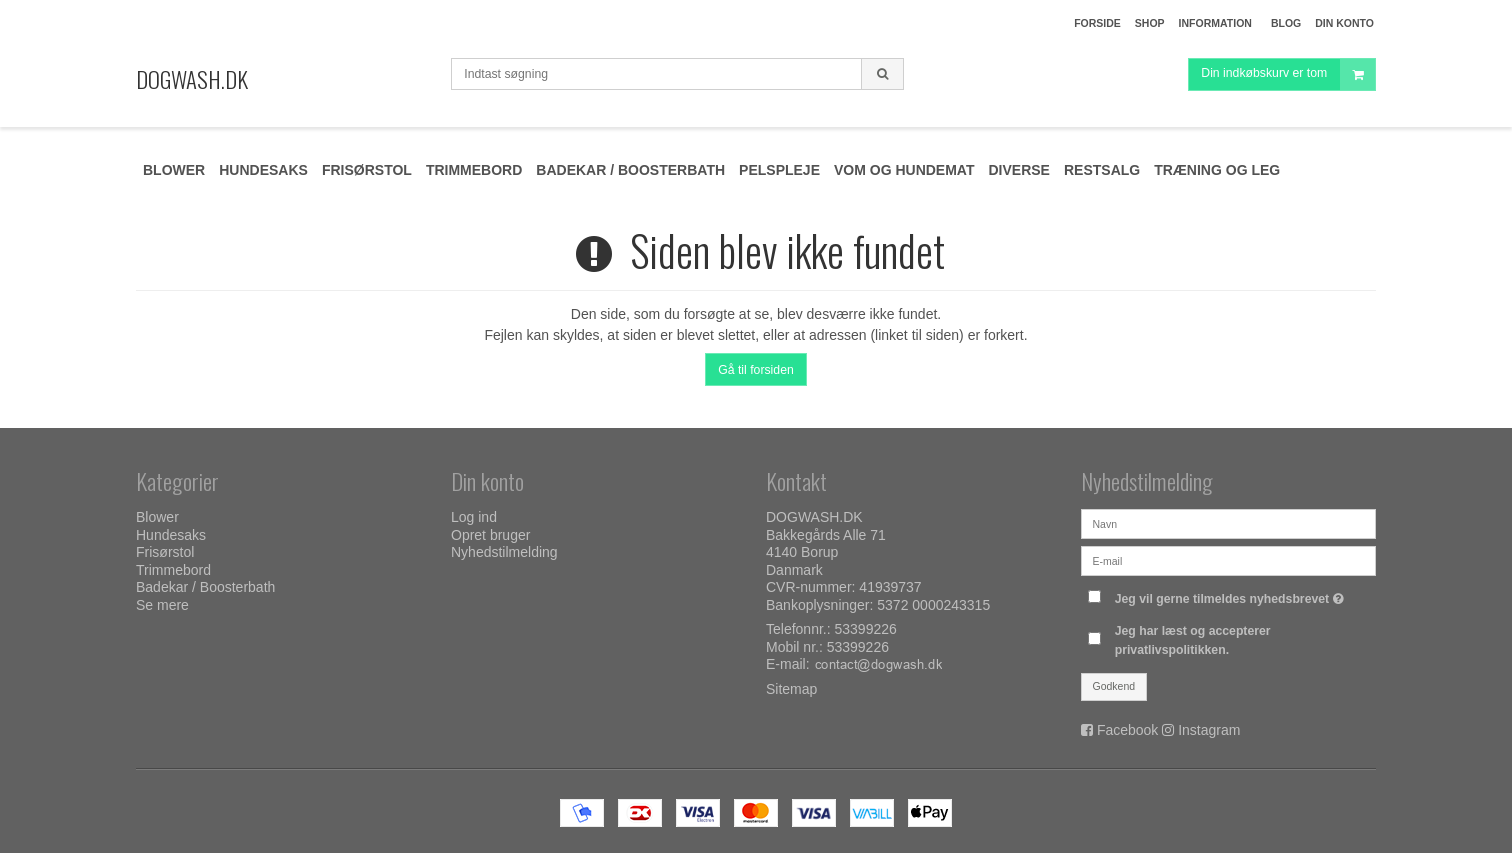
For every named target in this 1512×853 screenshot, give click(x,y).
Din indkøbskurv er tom (1288, 84)
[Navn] (1228, 523)
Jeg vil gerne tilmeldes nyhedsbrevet (1232, 594)
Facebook (1127, 730)
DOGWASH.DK (192, 79)
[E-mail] (1228, 560)
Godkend (1114, 686)
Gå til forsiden (756, 370)
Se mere (162, 605)
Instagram (1209, 730)
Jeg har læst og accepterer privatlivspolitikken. (1193, 640)
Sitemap (791, 689)
